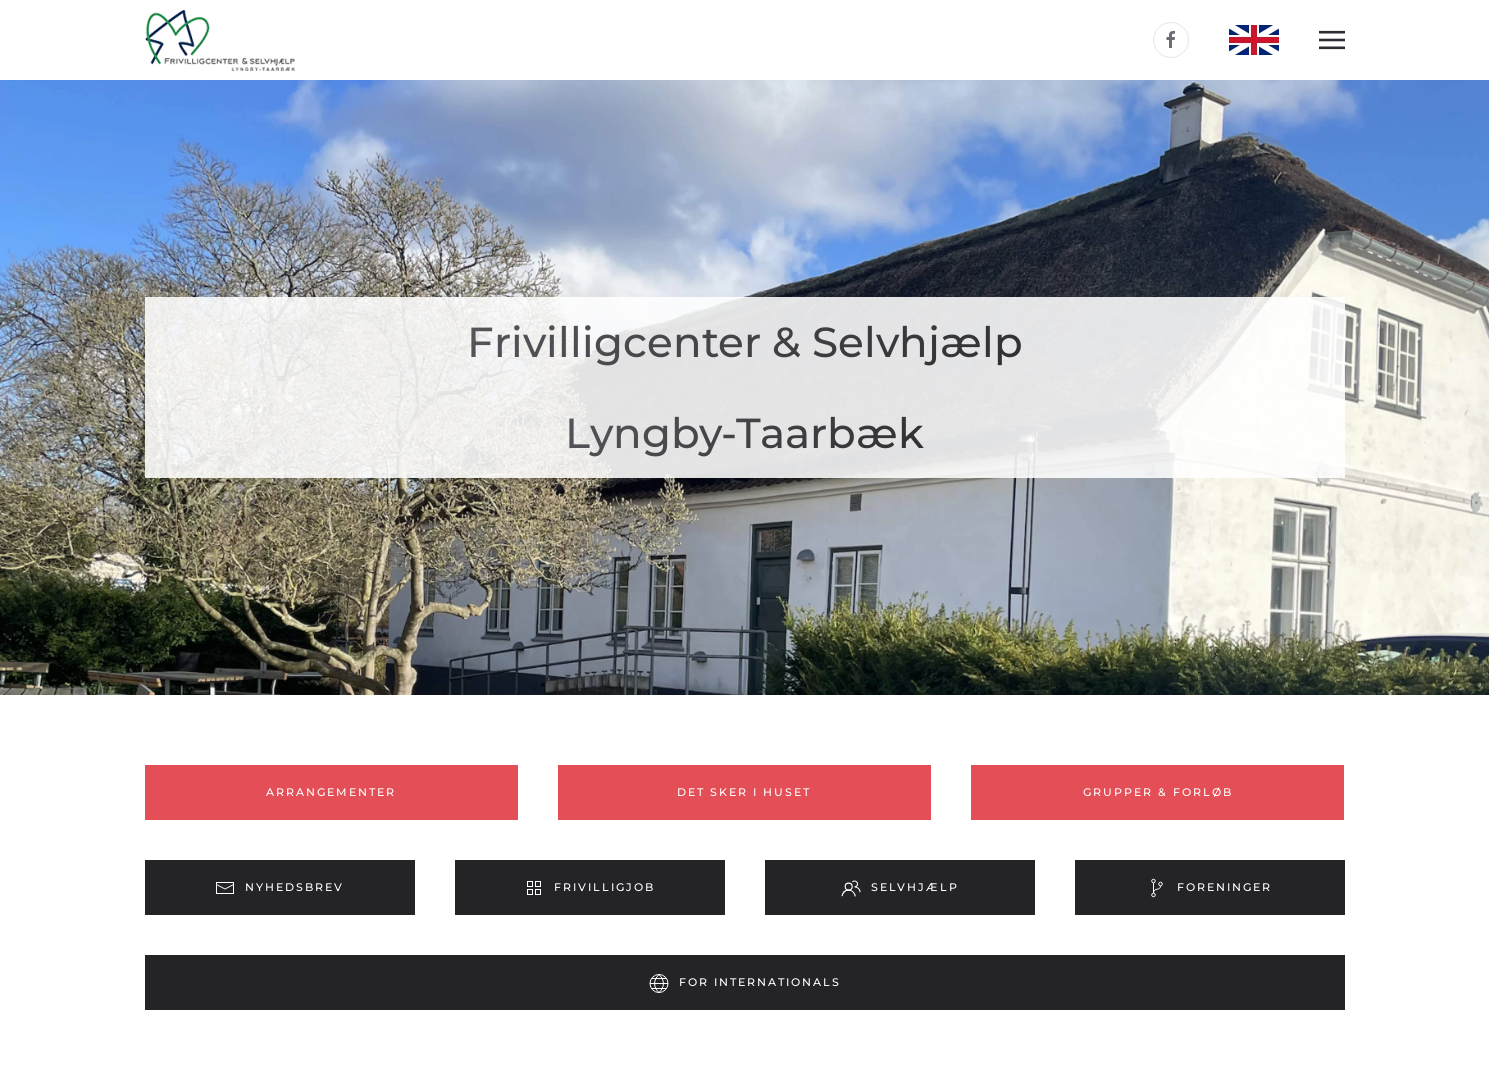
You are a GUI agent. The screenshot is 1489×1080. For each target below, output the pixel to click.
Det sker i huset (744, 792)
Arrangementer (331, 792)
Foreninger (1209, 888)
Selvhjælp (900, 888)
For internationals (745, 983)
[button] (1332, 40)
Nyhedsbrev (279, 888)
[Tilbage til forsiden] (220, 40)
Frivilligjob (589, 888)
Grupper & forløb (1158, 792)
